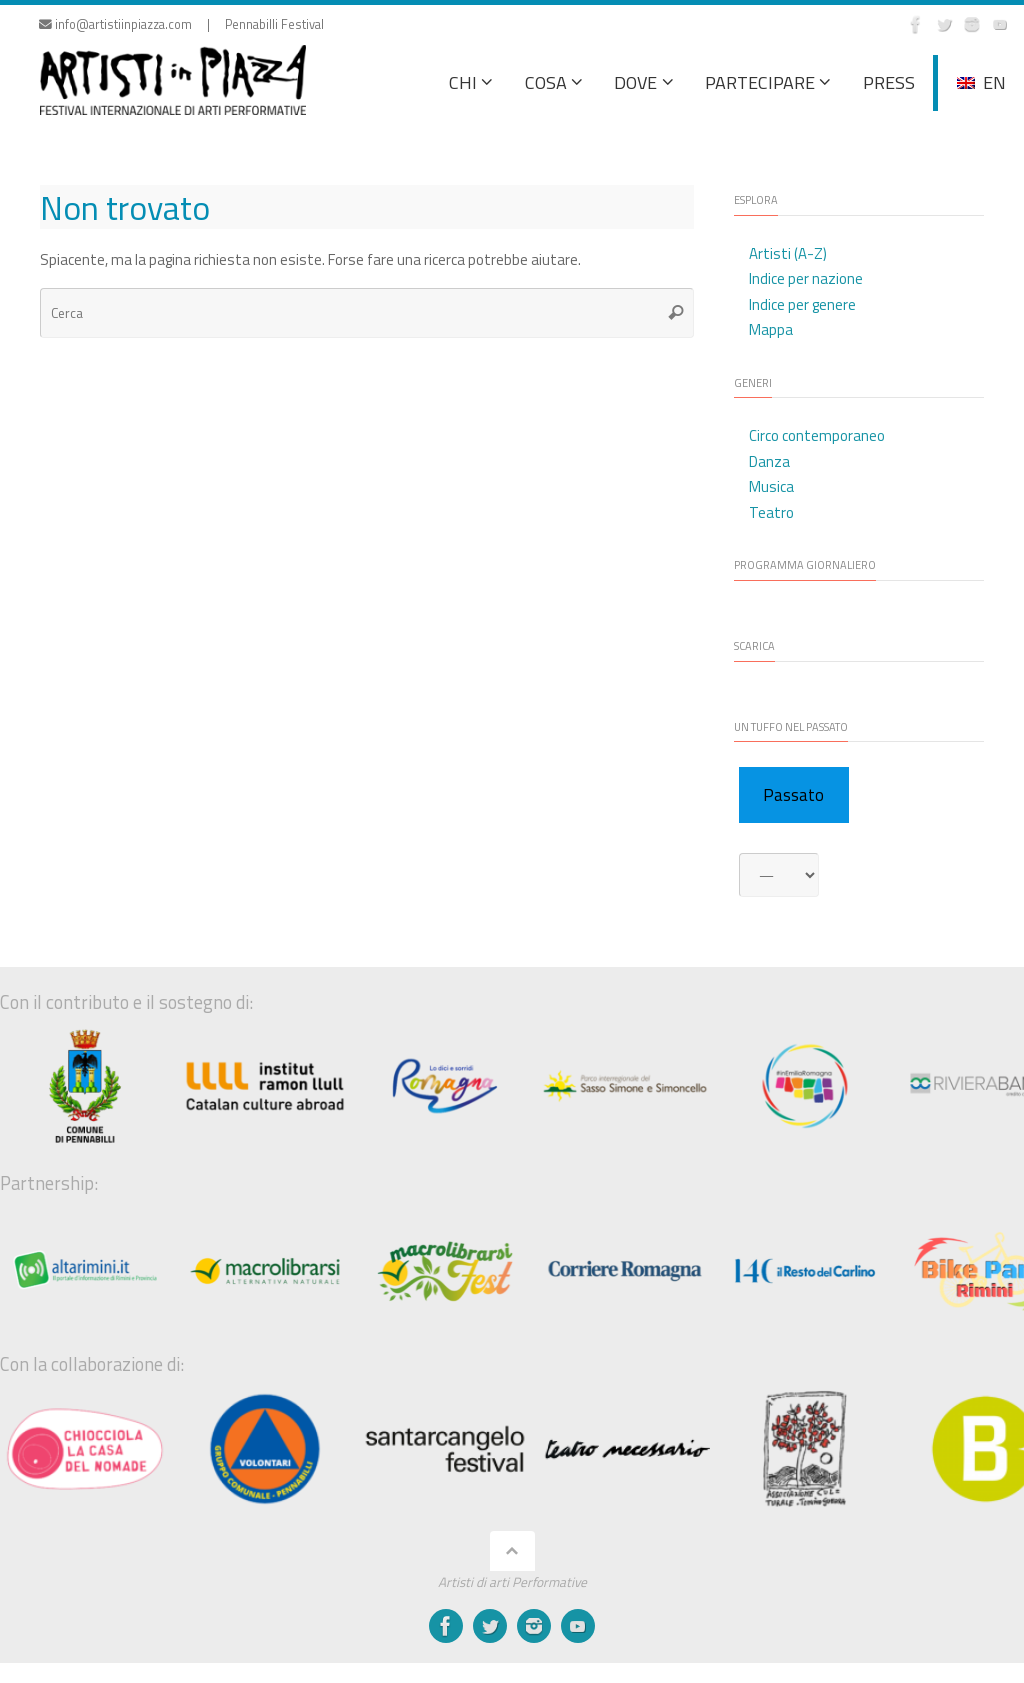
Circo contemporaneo (817, 435)
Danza (769, 461)
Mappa (771, 329)
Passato (793, 795)
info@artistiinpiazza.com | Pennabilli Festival (181, 24)
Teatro (771, 512)
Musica (771, 486)
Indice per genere (802, 304)
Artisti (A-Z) (788, 253)
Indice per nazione (806, 278)
